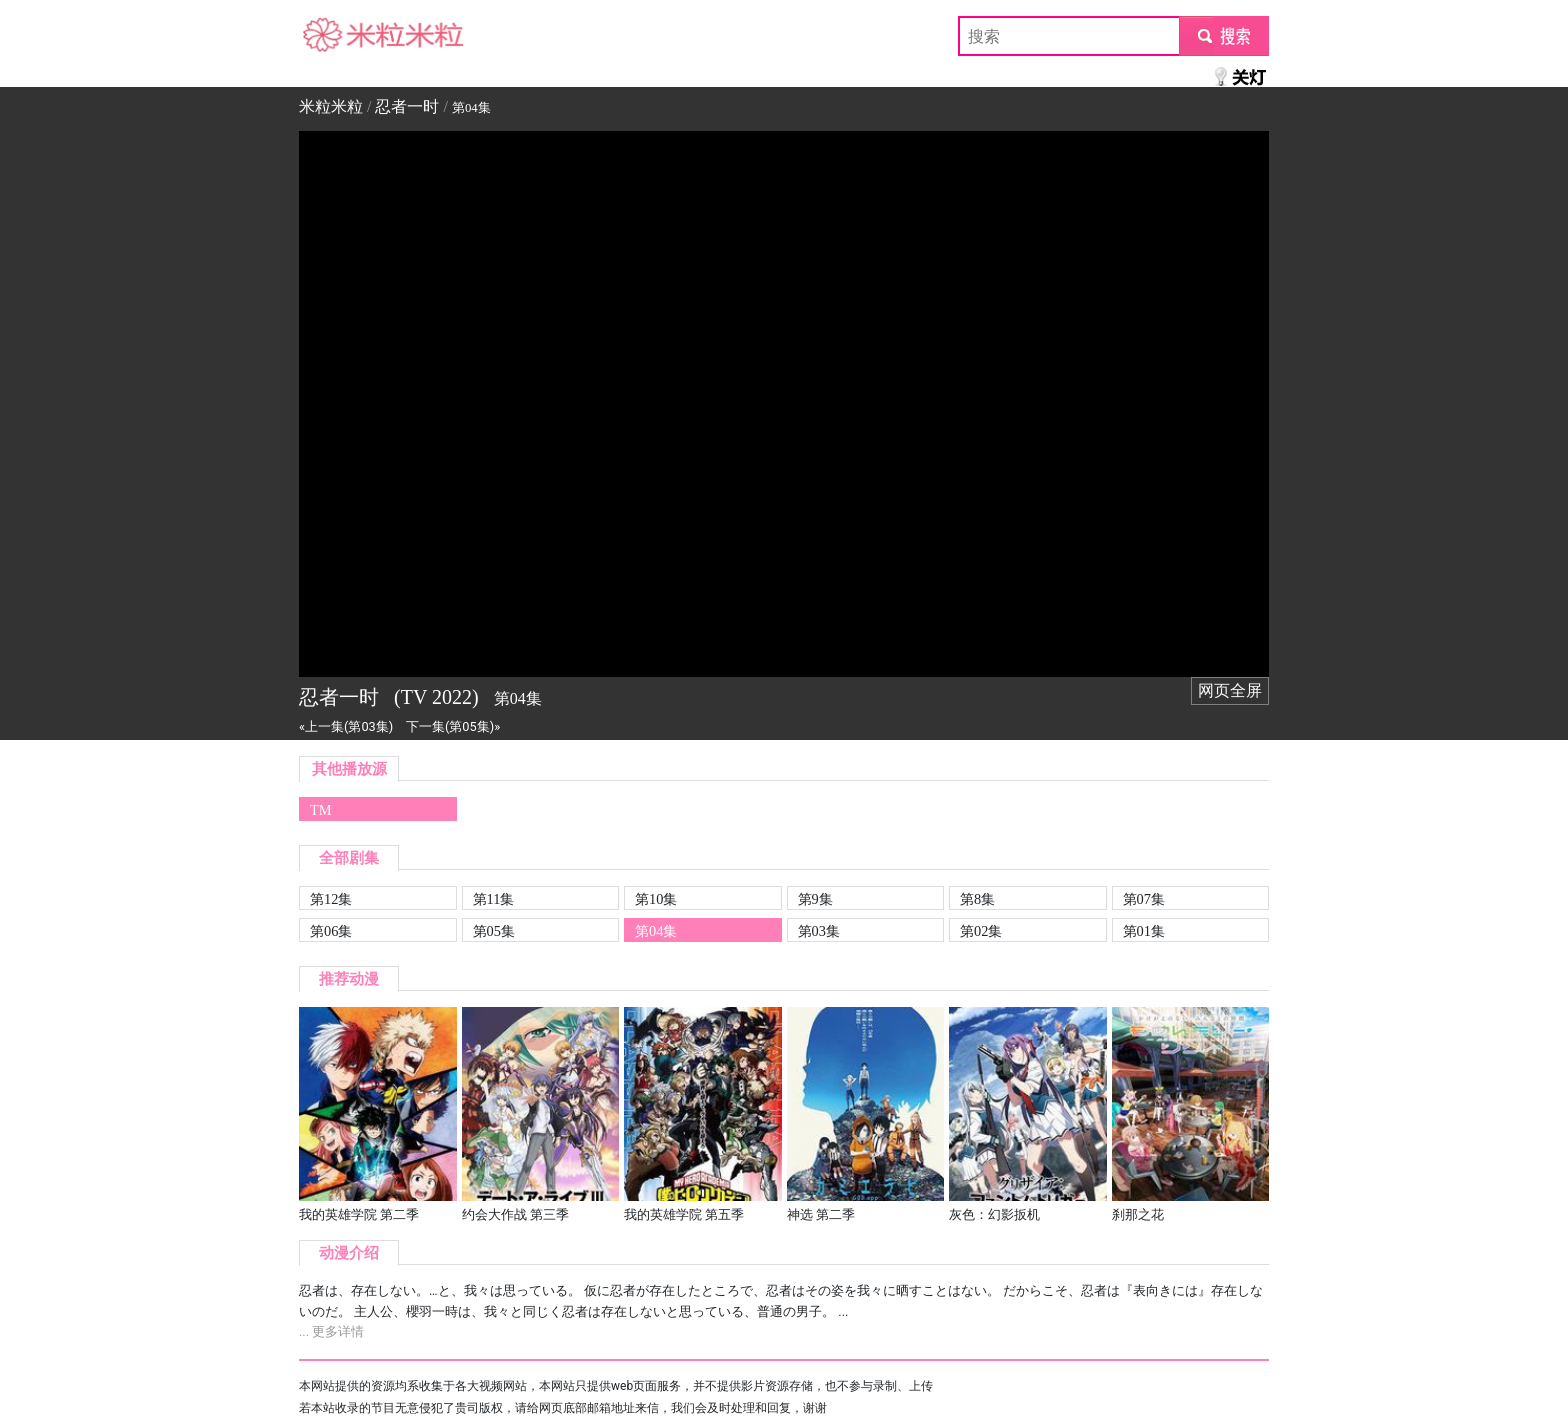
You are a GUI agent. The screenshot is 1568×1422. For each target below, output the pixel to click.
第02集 (981, 931)
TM (321, 810)
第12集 (331, 899)
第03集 (819, 931)
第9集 (815, 899)
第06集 (331, 931)
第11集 (494, 899)
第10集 (656, 899)
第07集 (1144, 899)
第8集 (977, 899)
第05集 (494, 931)
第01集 (1144, 931)
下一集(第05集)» (453, 726)
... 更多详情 (331, 1331)
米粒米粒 (331, 35)
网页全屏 (1230, 690)
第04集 (656, 931)
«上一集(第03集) (346, 726)
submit (1223, 35)
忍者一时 (407, 106)
